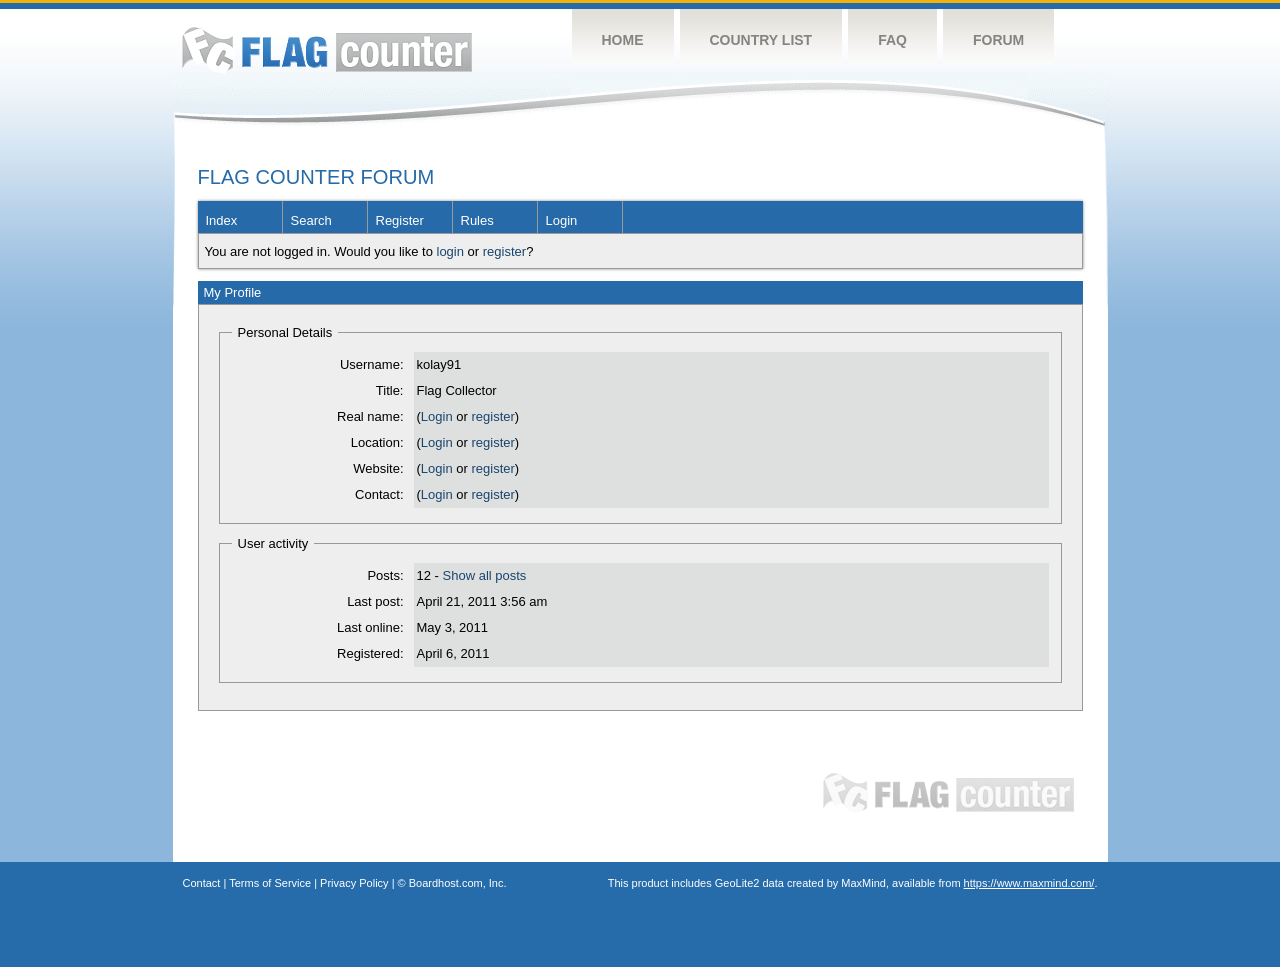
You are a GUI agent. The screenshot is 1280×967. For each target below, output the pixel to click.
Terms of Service (270, 883)
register (504, 251)
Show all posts (485, 575)
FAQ (892, 40)
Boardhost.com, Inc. (458, 883)
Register (400, 220)
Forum (998, 40)
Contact (202, 883)
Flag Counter (327, 49)
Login (562, 220)
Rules (477, 220)
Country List (761, 40)
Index (222, 220)
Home (623, 40)
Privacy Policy (354, 883)
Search (311, 220)
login (450, 251)
